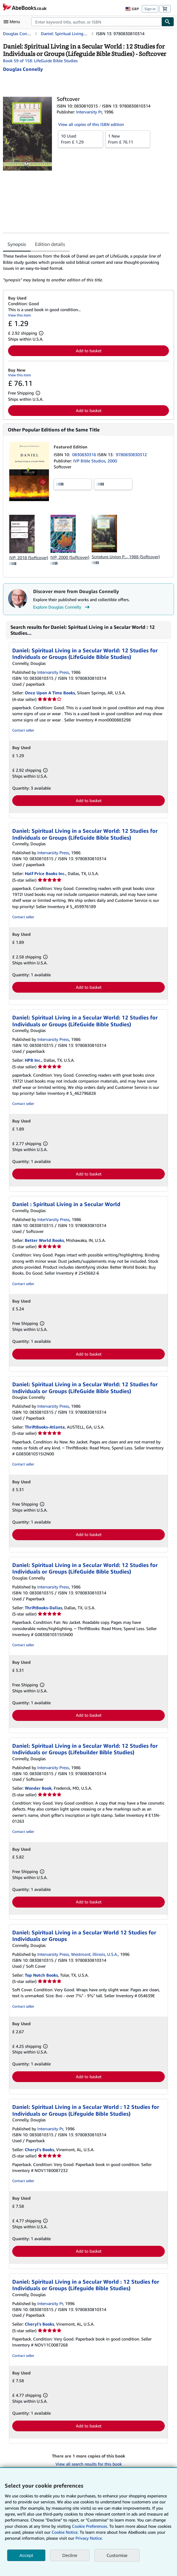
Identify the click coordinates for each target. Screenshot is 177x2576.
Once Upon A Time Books (50, 692)
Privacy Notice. (89, 2538)
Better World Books (44, 1240)
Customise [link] (117, 2555)
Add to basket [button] (88, 350)
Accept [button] (26, 2555)
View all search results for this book (89, 2463)
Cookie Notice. (65, 2532)
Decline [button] (69, 2555)
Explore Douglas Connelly (62, 607)
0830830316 (84, 454)
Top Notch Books (41, 1975)
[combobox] (96, 21)
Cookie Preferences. (90, 2526)
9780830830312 (131, 454)
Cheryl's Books (39, 2149)
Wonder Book (38, 1788)
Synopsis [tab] (16, 244)
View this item (19, 315)
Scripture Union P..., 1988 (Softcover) (126, 556)
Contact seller (23, 730)
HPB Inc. (33, 1060)
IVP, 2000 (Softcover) (69, 557)
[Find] (168, 21)
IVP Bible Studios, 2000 (95, 460)
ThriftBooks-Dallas (43, 1607)
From (80, 138)
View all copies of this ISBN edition (91, 124)
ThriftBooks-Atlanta (45, 1426)
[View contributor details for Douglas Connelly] (23, 69)
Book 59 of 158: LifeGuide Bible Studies (40, 60)
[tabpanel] (86, 268)
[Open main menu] (13, 21)
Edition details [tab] (50, 244)
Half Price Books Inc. (45, 873)
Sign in (150, 9)
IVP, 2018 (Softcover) (28, 557)
